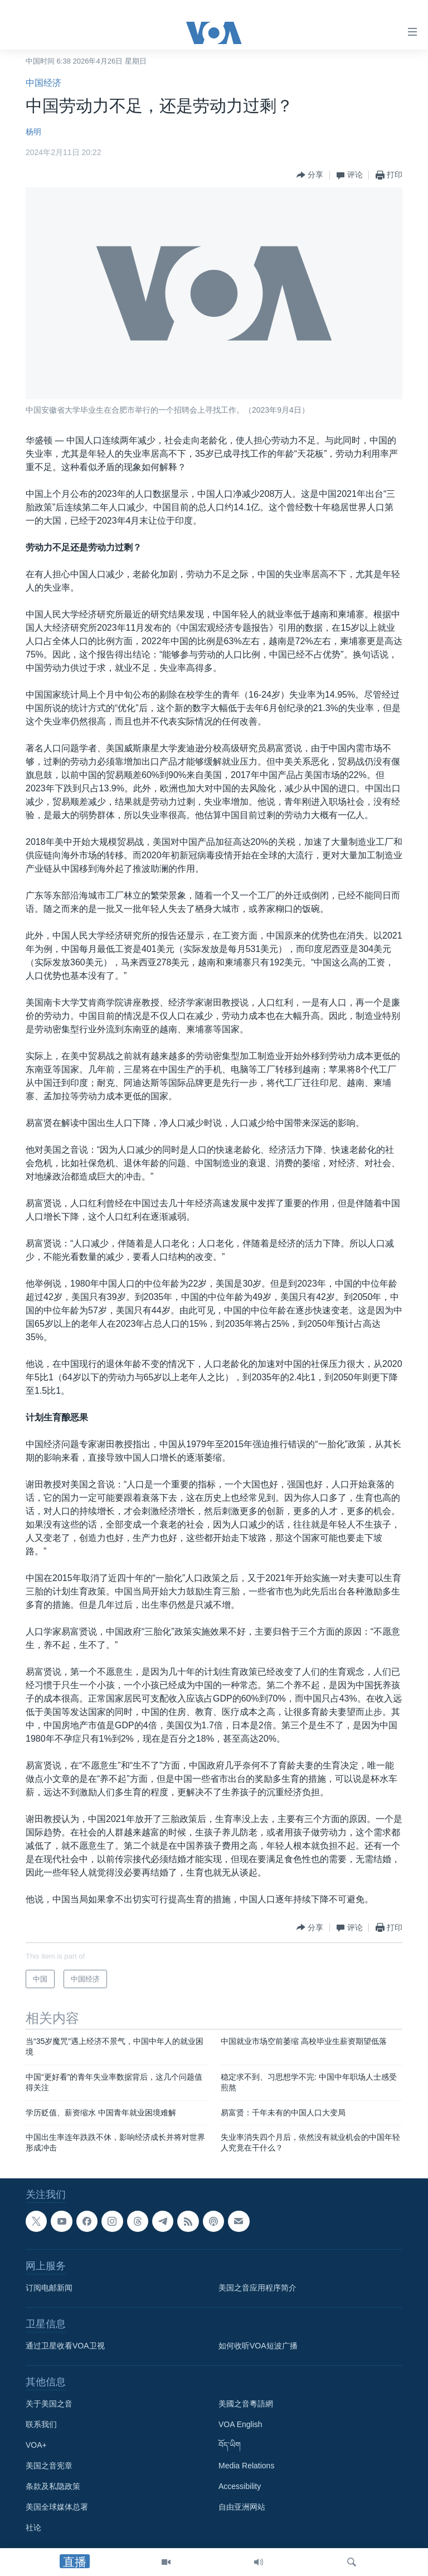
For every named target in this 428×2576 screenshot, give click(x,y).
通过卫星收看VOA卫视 (65, 2345)
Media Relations (246, 2465)
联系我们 (41, 2424)
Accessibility (239, 2486)
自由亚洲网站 (241, 2506)
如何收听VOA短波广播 (258, 2345)
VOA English (240, 2424)
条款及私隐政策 (53, 2486)
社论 (33, 2527)
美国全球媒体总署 (57, 2506)
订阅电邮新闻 (49, 2287)
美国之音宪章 (49, 2465)
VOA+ (36, 2444)
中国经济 (43, 83)
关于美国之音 (49, 2403)
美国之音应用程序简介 (257, 2287)
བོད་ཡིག (229, 2444)
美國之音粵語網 (245, 2403)
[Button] (309, 175)
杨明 (33, 131)
